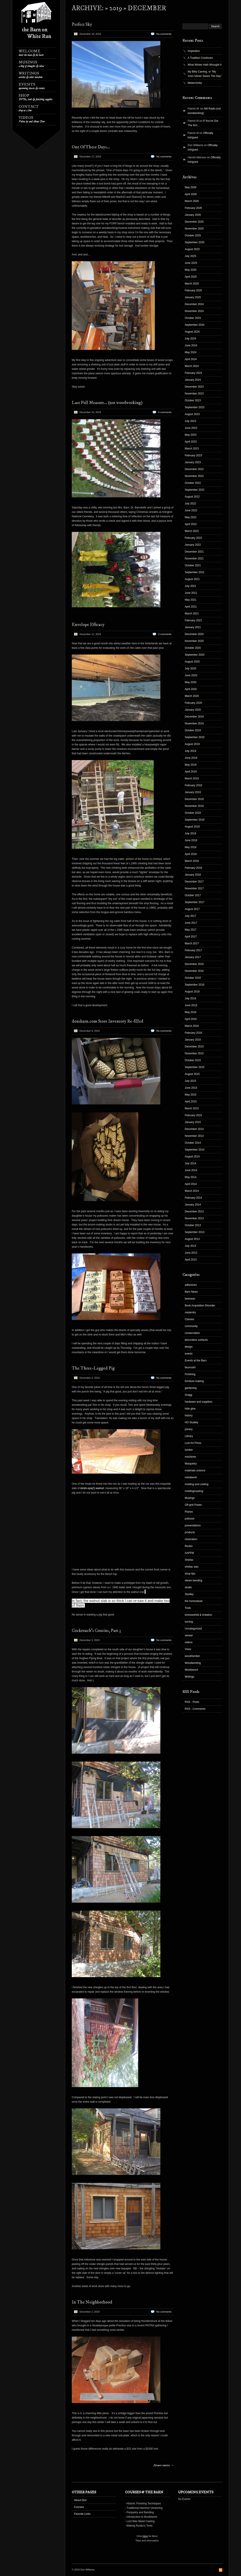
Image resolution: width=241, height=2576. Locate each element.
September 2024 (194, 324)
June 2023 (191, 427)
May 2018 (190, 847)
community (191, 1326)
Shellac (189, 1559)
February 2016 (193, 1032)
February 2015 (193, 1115)
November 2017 (194, 888)
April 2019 (191, 771)
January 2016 (193, 1039)
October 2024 (193, 318)
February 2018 (193, 867)
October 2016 (193, 977)
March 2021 (192, 613)
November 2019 (194, 723)
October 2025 (193, 235)
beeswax (190, 1298)
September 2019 (194, 737)
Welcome (31, 53)
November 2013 (194, 1218)
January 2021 (193, 627)
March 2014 (192, 1190)
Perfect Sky (82, 24)
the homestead (193, 1601)
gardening (190, 1388)
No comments (163, 34)
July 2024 (190, 338)
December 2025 (194, 221)
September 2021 (194, 572)
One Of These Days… (91, 147)
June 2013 (191, 1252)
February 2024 (193, 372)
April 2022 (191, 524)
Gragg (188, 1394)
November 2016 (194, 970)
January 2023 (193, 462)
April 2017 (191, 936)
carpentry (190, 1312)
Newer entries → (163, 2465)
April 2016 (191, 1019)
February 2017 (193, 950)
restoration (191, 1539)
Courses (79, 2507)
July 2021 (190, 586)
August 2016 (192, 991)
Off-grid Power (193, 1504)
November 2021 (194, 558)
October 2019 (193, 730)
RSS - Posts (192, 1702)
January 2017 (193, 957)
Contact (29, 108)
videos (188, 1642)
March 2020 (192, 696)
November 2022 (194, 476)
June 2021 (191, 592)
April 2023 (191, 441)
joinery (188, 1429)
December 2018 (194, 799)
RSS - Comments (195, 1708)
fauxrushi (190, 1367)
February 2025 (193, 290)
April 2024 (191, 359)
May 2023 (190, 434)
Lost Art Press (193, 1443)
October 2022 (193, 482)
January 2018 (193, 874)
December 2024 (194, 304)
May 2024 (190, 352)
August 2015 (192, 1074)
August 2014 (192, 1156)
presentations (193, 1525)
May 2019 (190, 764)
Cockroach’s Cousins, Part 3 (96, 1630)
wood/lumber (192, 1656)
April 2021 (191, 606)
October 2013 (193, 1225)
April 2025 (191, 276)
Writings (30, 75)
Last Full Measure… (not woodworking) (107, 403)
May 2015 (190, 1094)
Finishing (190, 1374)
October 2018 (193, 812)
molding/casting (194, 1491)
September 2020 (194, 654)
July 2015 (190, 1080)
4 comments (164, 412)
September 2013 (194, 1232)
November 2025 (194, 228)
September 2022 (194, 489)
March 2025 (192, 283)
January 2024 (193, 379)
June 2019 (191, 757)
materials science (195, 1470)
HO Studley (191, 1422)
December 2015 (194, 1046)
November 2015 (194, 1053)
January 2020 (193, 709)
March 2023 (192, 448)
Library (189, 1436)
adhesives (191, 1284)
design (188, 1346)
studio (188, 1587)
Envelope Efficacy (88, 624)
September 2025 (194, 242)
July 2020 (190, 668)
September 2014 (194, 1149)
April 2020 (191, 689)
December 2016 (194, 964)
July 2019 (190, 751)
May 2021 (190, 599)
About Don (80, 2500)
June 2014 (191, 1170)
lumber (189, 1449)
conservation (192, 1333)
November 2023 (194, 393)
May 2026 (190, 187)
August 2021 (192, 579)
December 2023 (194, 386)
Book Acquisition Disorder (200, 1305)
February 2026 (193, 208)
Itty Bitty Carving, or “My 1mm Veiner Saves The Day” (205, 74)
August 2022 (192, 496)
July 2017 (190, 915)
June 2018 (191, 840)
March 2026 (192, 201)
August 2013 (192, 1239)
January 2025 (193, 297)
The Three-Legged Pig (93, 1368)
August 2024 (192, 331)
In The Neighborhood (92, 2302)
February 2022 (193, 537)
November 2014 (194, 1135)
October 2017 (193, 895)
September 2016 (194, 984)
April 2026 (191, 194)
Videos (32, 119)
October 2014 (193, 1142)
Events (32, 86)
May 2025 (190, 269)
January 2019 (193, 792)
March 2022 (192, 531)
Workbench (191, 1669)
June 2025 (191, 263)
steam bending (193, 1580)
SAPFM (189, 1553)
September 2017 (194, 902)
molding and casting (196, 1484)
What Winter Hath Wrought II (205, 64)
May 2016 (190, 1012)
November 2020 (194, 641)
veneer (189, 1635)
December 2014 (194, 1129)
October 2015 (193, 1060)
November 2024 (194, 311)
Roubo (188, 1546)
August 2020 (192, 661)
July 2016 (190, 998)
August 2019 (192, 744)
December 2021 (194, 551)
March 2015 (192, 1108)
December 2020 (194, 634)
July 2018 (190, 833)
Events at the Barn (196, 1360)
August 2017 (192, 909)
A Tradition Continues (200, 57)
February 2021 (193, 620)
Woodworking (193, 1662)
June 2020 (191, 675)
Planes (189, 1511)
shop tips (190, 1573)
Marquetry (191, 1463)
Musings (31, 64)
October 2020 (193, 647)
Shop (35, 97)
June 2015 (191, 1087)
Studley (189, 1594)
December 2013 (194, 1211)
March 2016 (192, 1025)
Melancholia (195, 82)
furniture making (194, 1381)
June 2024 (191, 345)
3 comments (164, 634)
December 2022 (194, 469)
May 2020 (190, 682)
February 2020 (193, 702)
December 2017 (194, 881)
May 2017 (190, 929)
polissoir (189, 1518)
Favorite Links (82, 2513)
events (188, 1353)
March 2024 (192, 366)
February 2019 (193, 785)
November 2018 (194, 806)
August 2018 (192, 826)
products (190, 1532)
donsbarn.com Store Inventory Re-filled (107, 1021)
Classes (189, 1319)
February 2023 (193, 455)
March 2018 (192, 861)
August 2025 (192, 249)
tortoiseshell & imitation (198, 1614)
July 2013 (190, 1245)
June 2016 (191, 1005)
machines (190, 1456)
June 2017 (191, 922)
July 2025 (190, 256)
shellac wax (191, 1566)
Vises (188, 1649)
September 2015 (194, 1067)
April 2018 (191, 854)
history (188, 1415)
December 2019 (194, 716)
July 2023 (190, 421)
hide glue (190, 1408)
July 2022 (190, 503)
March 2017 (192, 943)
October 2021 (193, 565)
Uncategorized (193, 1628)
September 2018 (194, 819)
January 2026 (193, 214)
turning (189, 1621)
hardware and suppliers (198, 1401)
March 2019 (192, 778)
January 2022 (193, 544)
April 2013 (191, 1259)
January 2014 (193, 1204)
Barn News (191, 1291)
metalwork (191, 1477)
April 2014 (191, 1184)
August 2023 (192, 414)
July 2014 (190, 1163)
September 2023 (194, 407)
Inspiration (194, 51)
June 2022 (191, 510)
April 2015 (191, 1101)
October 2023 (193, 400)
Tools (188, 1608)
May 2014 (190, 1177)
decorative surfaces (196, 1339)
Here (145, 2536)
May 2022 (190, 517)
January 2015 (193, 1122)
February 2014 (193, 1197)
